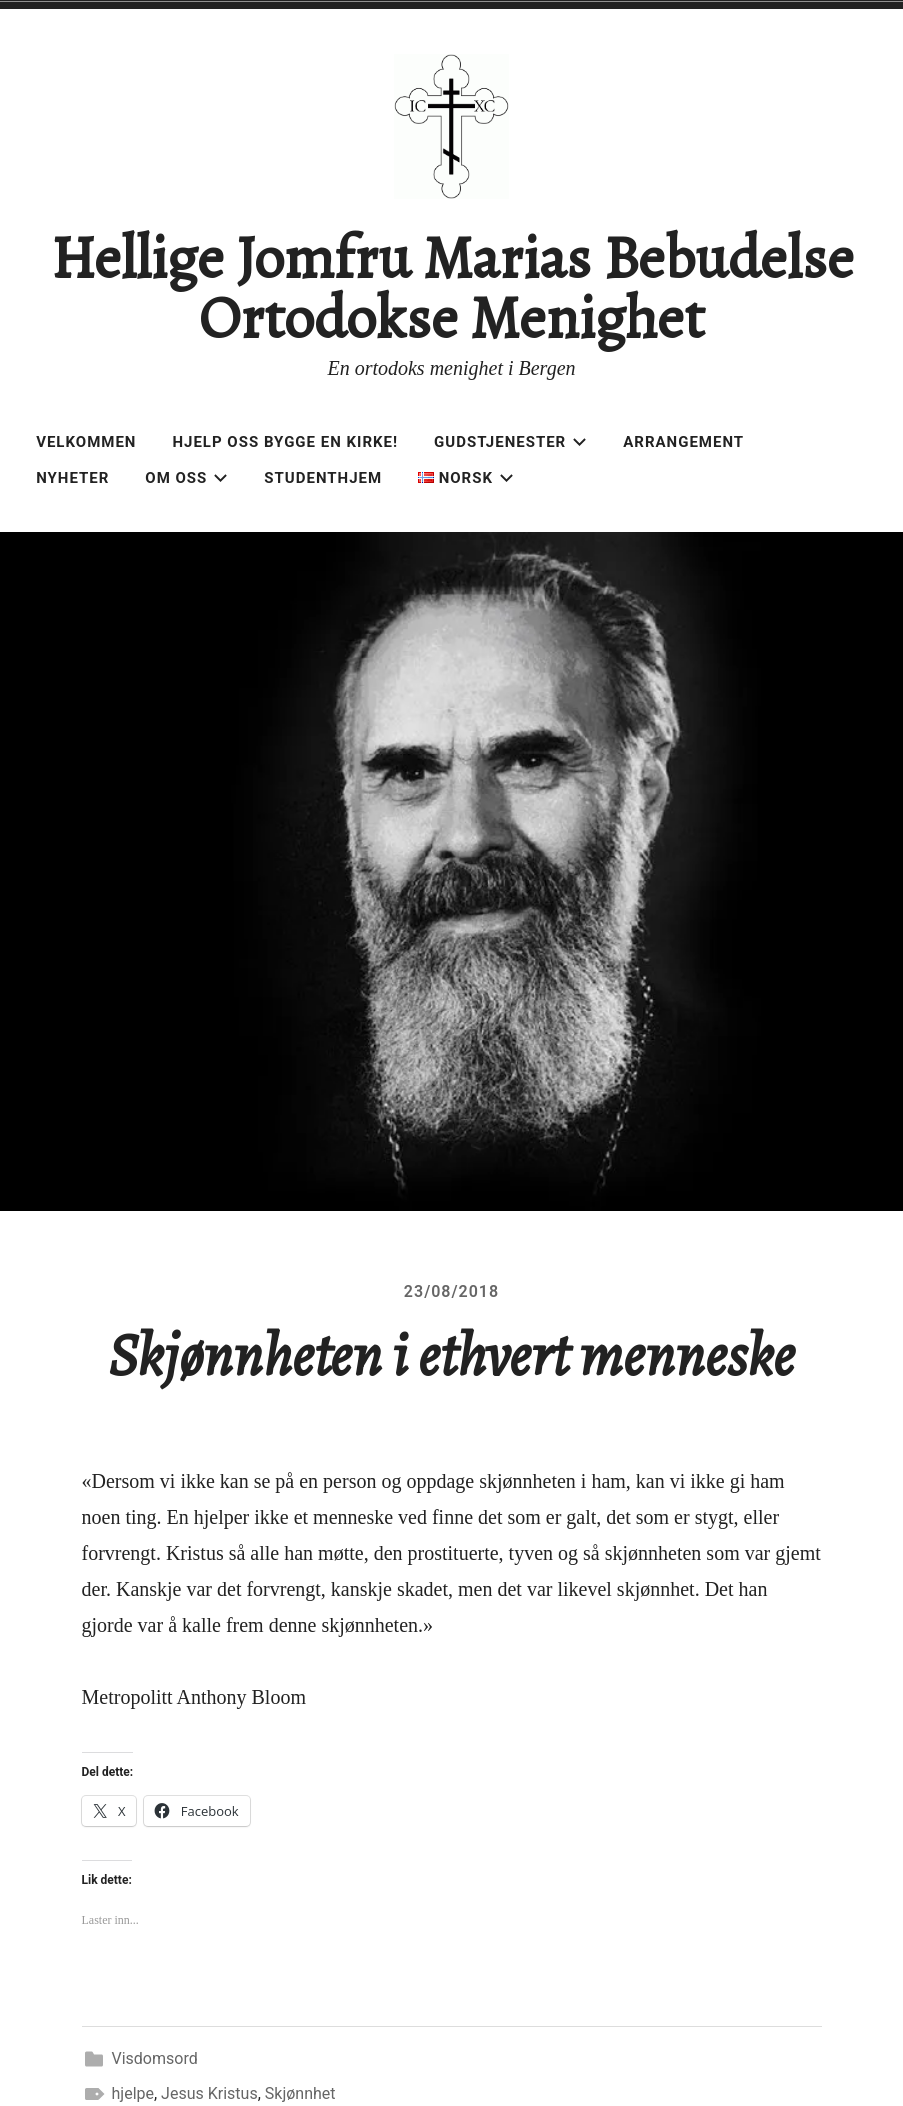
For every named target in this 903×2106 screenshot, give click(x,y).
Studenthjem (323, 478)
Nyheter (72, 478)
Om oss (186, 478)
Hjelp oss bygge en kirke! (285, 442)
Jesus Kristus (209, 2093)
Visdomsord (155, 2058)
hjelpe (133, 2093)
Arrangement (683, 442)
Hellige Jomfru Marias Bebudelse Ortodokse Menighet (452, 288)
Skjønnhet (300, 2093)
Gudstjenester (510, 442)
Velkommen (86, 442)
